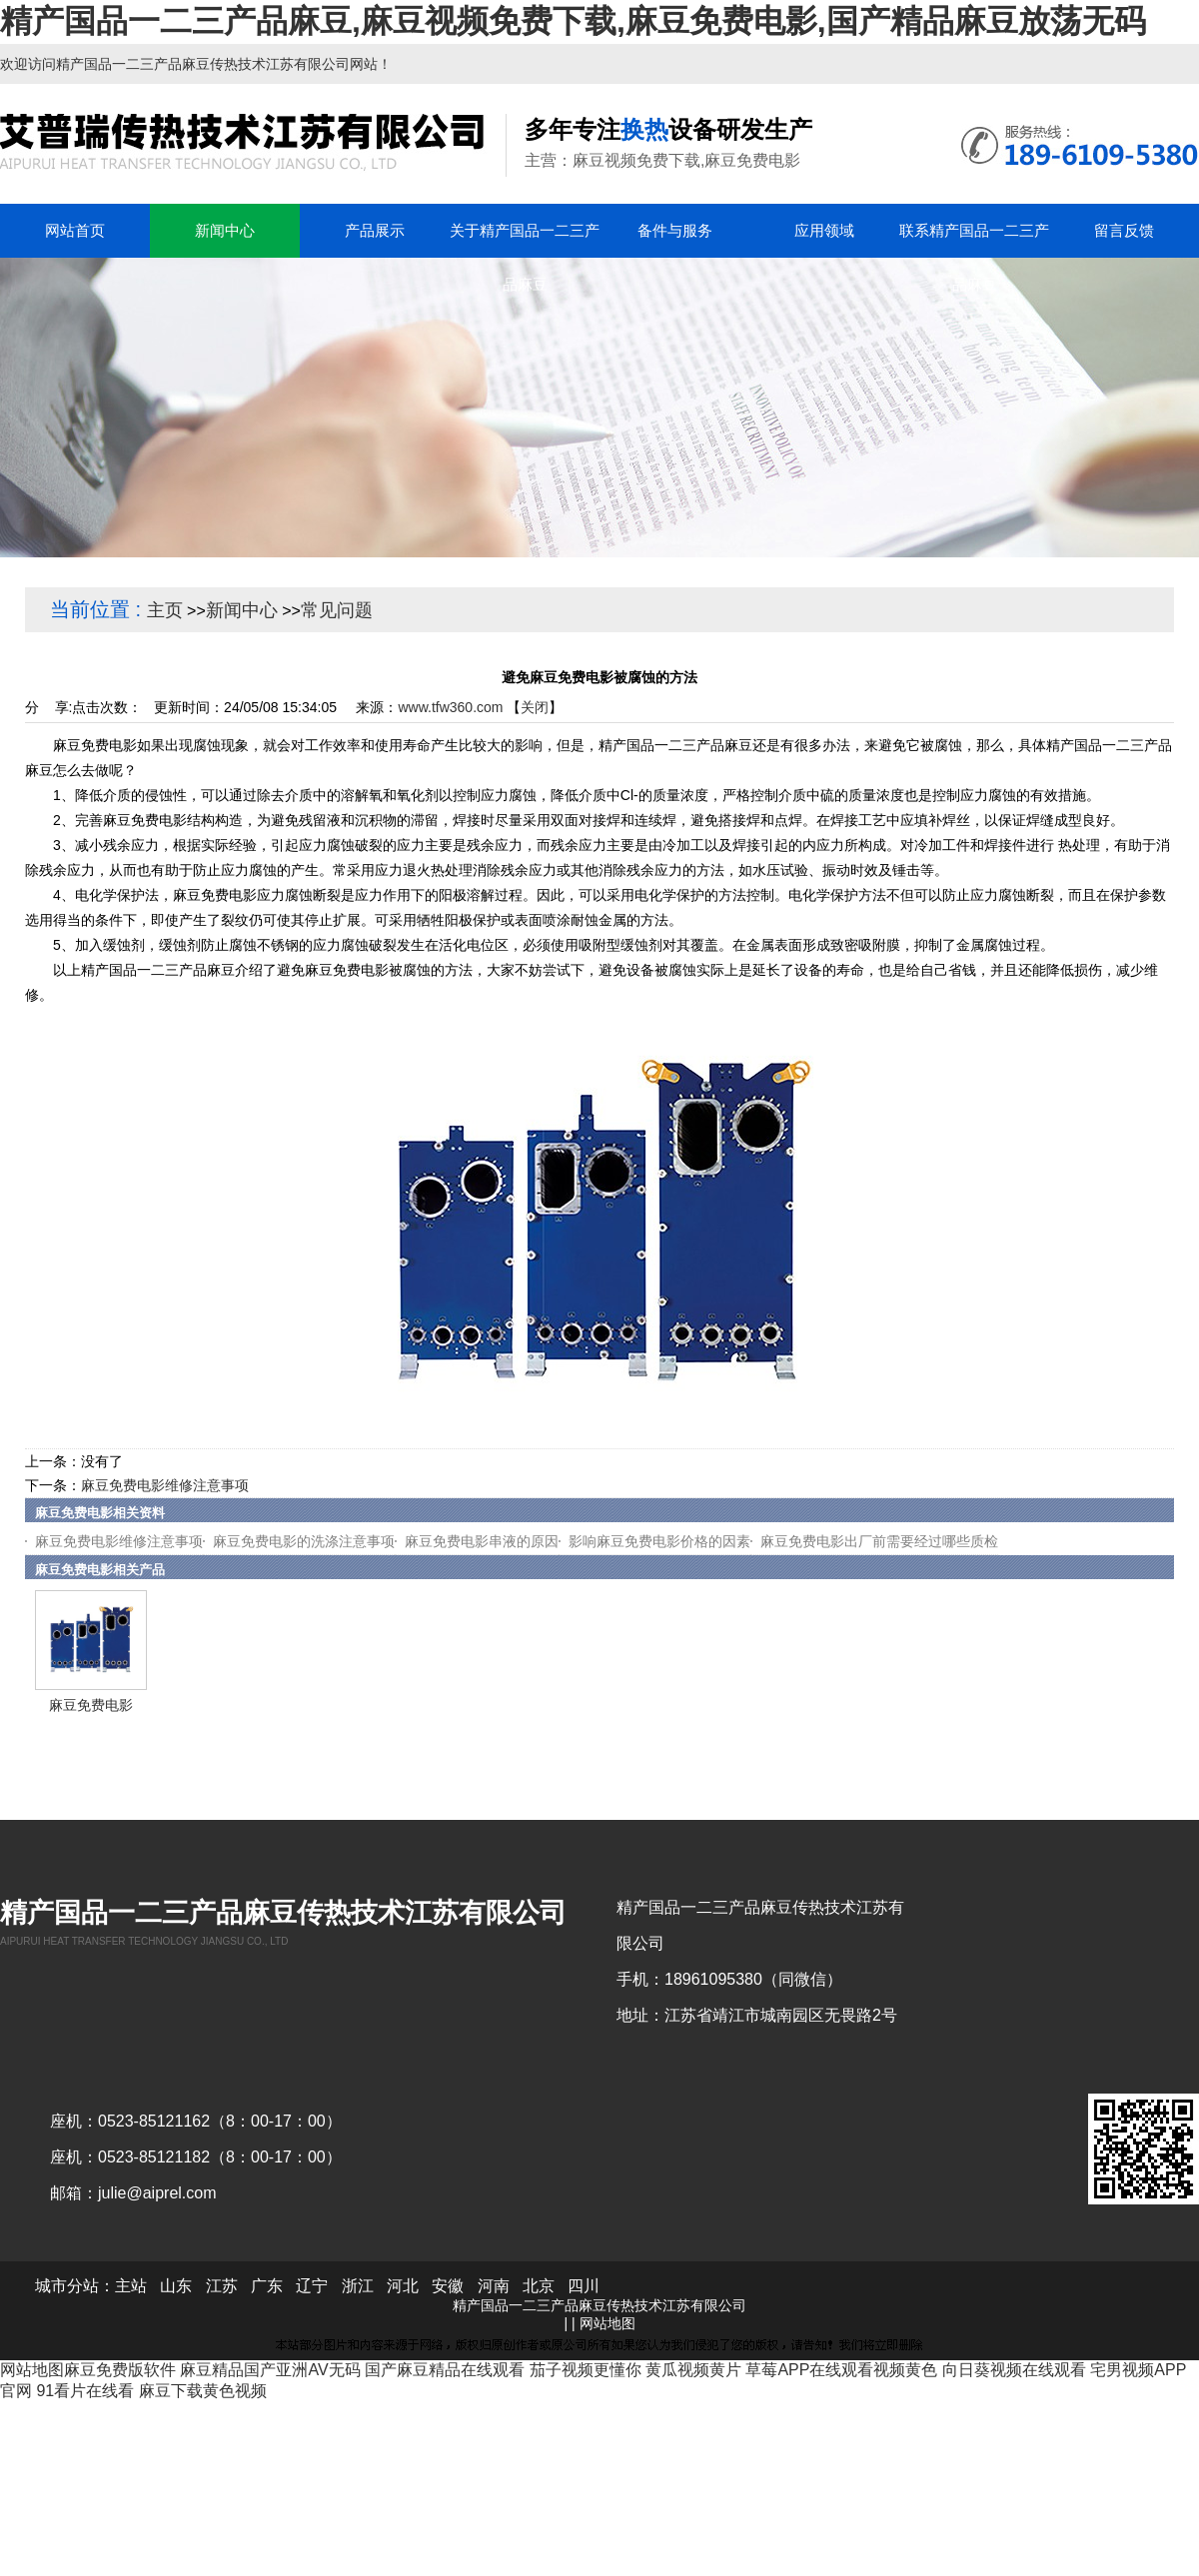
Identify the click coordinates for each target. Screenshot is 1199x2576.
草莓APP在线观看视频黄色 (841, 2369)
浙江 (358, 2285)
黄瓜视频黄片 (693, 2369)
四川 (584, 2285)
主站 (131, 2285)
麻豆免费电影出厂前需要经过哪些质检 (879, 1541)
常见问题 (337, 610)
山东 (176, 2285)
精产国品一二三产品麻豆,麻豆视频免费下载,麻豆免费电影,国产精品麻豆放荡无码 (573, 21)
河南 (494, 2285)
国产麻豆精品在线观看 (445, 2369)
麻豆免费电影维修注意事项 (165, 1485)
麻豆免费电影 (91, 1705)
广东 (267, 2285)
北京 (539, 2285)
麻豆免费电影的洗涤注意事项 (304, 1541)
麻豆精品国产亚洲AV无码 (270, 2369)
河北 (403, 2285)
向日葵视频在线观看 (1014, 2369)
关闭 (535, 707)
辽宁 (312, 2285)
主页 (165, 610)
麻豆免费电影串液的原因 (482, 1541)
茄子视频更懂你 (585, 2369)
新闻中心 (242, 610)
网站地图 (607, 2323)
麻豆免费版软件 (120, 2369)
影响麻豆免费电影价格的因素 (659, 1541)
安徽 (448, 2285)
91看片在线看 (85, 2390)
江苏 (222, 2285)
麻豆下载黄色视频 (203, 2390)
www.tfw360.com (450, 707)
